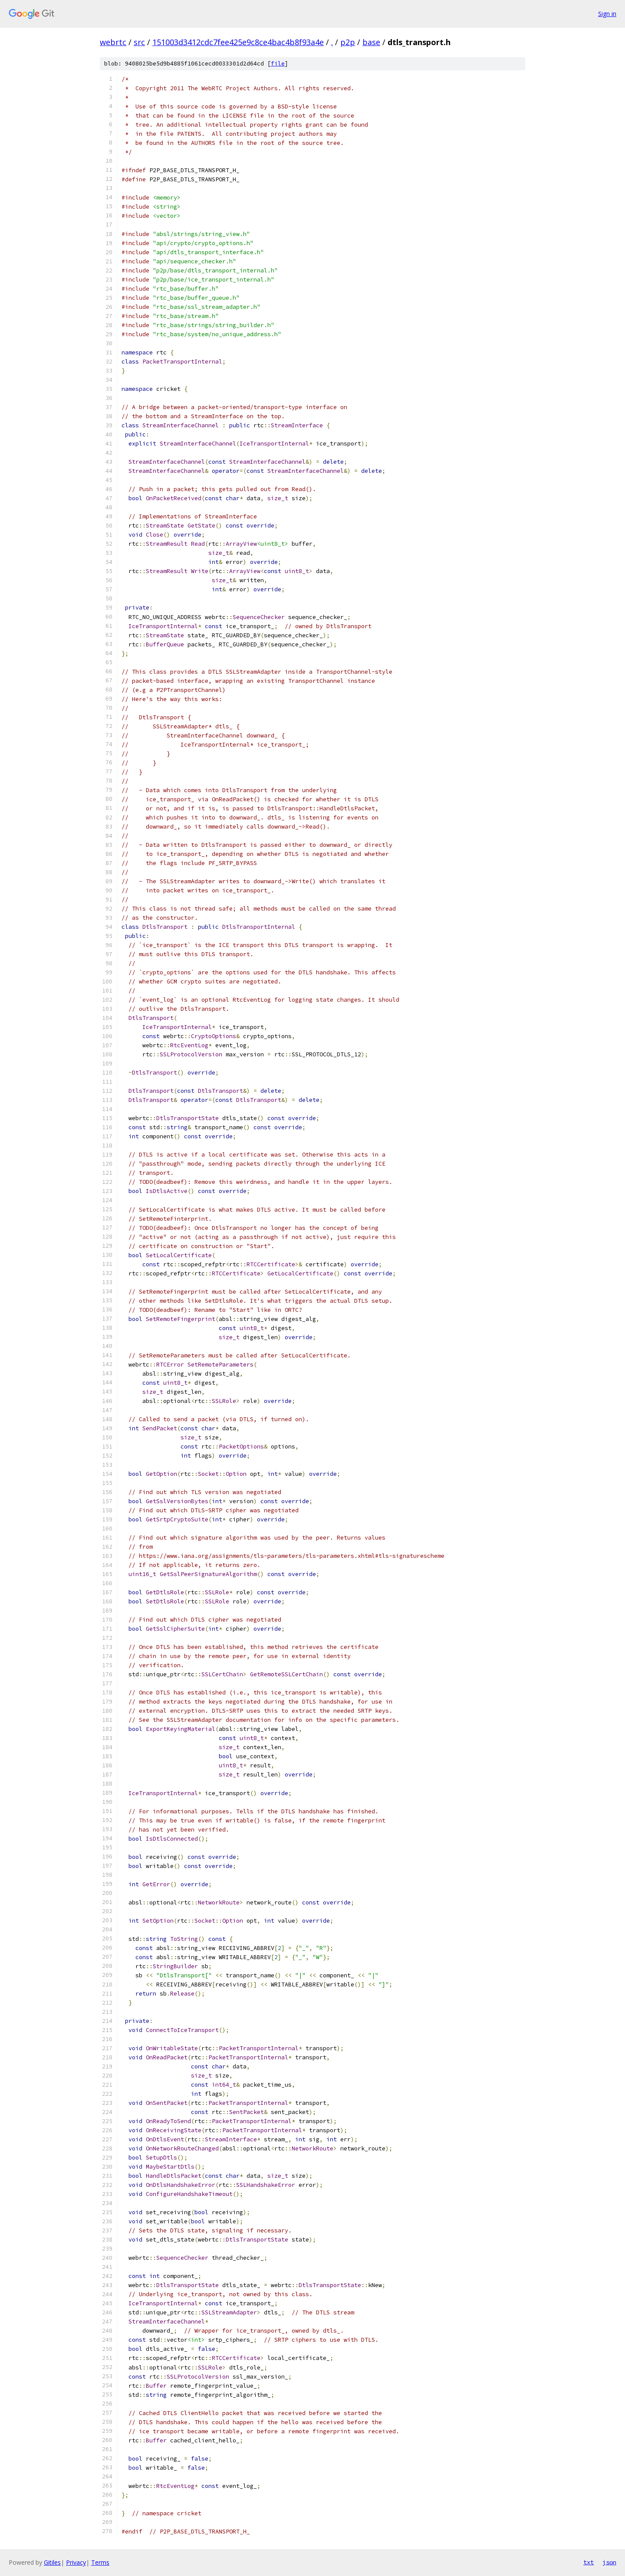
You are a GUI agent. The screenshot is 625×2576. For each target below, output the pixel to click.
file (278, 63)
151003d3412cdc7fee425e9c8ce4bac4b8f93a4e (238, 42)
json (609, 2562)
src (139, 42)
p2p (347, 42)
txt (588, 2562)
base (371, 42)
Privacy (76, 2562)
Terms (100, 2562)
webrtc (113, 42)
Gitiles (52, 2562)
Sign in (607, 14)
